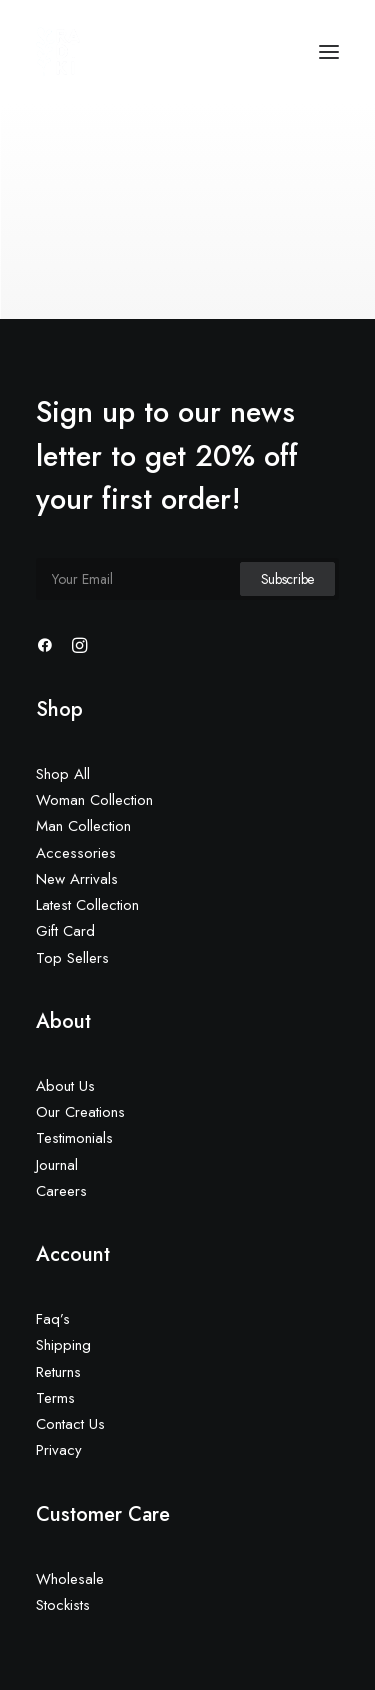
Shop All (63, 774)
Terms (55, 1398)
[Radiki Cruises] (58, 52)
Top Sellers (72, 958)
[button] (329, 52)
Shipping (63, 1345)
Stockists (63, 1605)
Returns (58, 1372)
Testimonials (74, 1138)
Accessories (76, 853)
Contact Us (70, 1424)
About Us (65, 1086)
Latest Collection (87, 905)
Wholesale (70, 1579)
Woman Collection (94, 800)
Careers (61, 1191)
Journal (57, 1165)
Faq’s (53, 1319)
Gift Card (65, 931)
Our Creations (80, 1112)
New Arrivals (77, 879)
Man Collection (83, 826)
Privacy (59, 1450)
